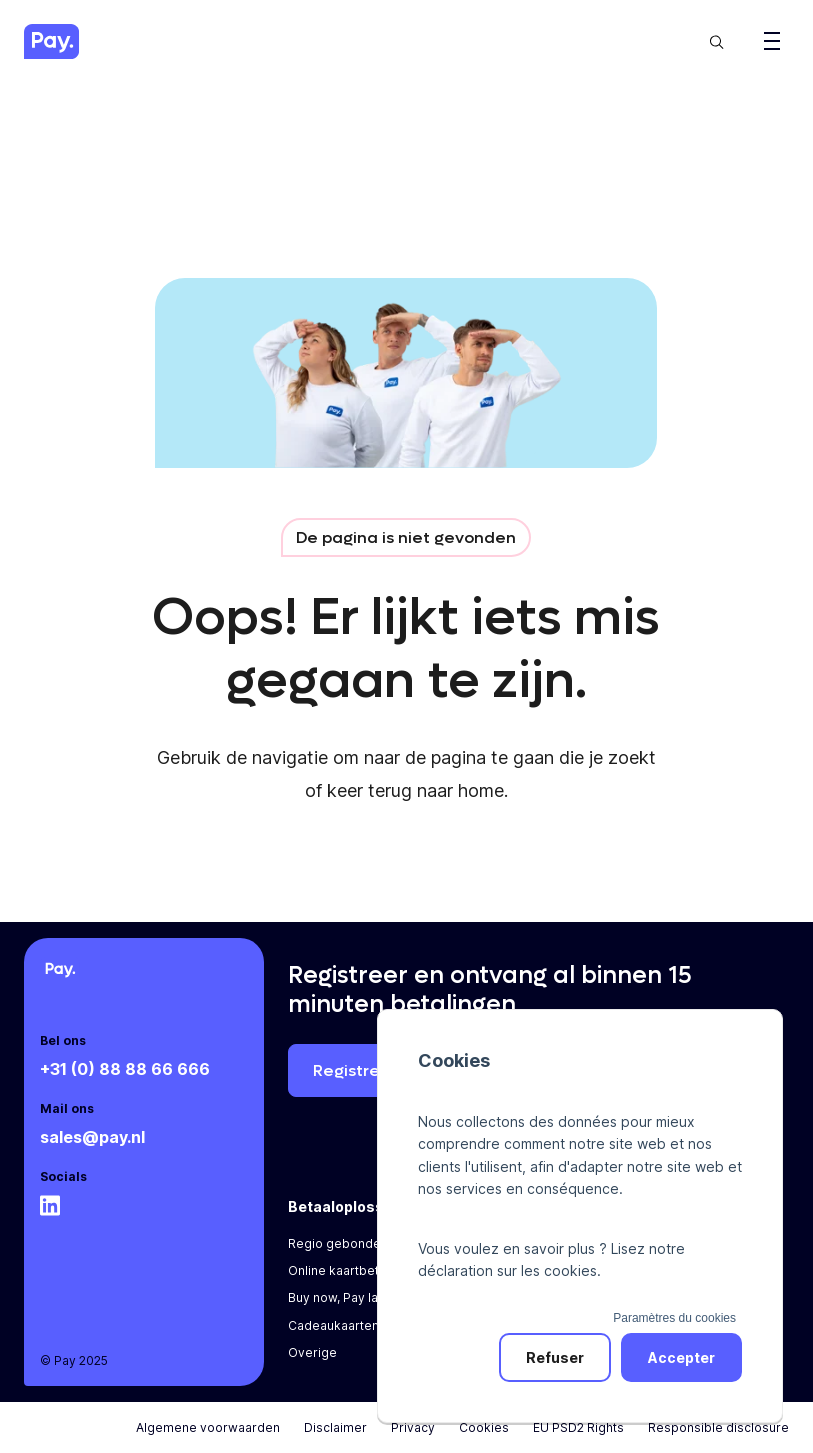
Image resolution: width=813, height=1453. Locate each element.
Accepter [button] (681, 1357)
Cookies (484, 1427)
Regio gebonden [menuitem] (338, 1243)
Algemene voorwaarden (208, 1427)
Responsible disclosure (718, 1427)
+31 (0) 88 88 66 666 (125, 1069)
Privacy (413, 1427)
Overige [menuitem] (312, 1352)
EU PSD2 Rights (578, 1427)
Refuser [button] (555, 1357)
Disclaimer (335, 1427)
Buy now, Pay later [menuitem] (341, 1297)
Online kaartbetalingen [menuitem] (355, 1270)
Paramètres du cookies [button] (674, 1318)
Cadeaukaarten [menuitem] (333, 1325)
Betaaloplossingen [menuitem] (356, 1206)
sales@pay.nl (92, 1137)
